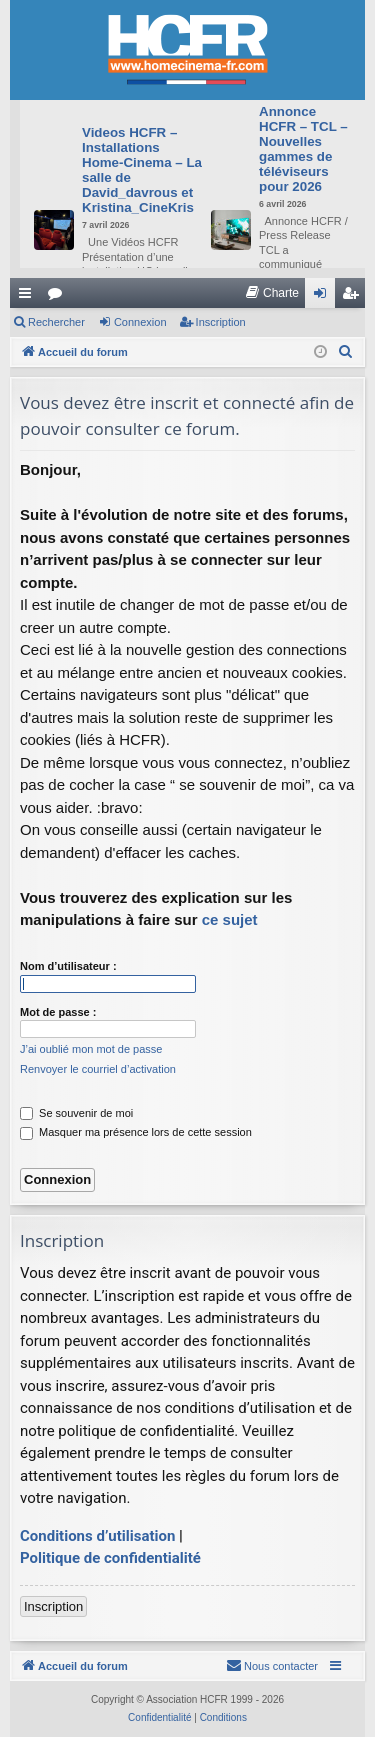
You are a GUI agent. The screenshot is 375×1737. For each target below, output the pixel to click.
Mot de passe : (58, 1012)
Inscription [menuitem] (354, 297)
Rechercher (56, 322)
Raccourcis (29, 297)
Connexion (140, 322)
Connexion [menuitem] (324, 297)
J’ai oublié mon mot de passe (91, 1049)
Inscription (221, 322)
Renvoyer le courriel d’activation (98, 1069)
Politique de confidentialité (110, 1558)
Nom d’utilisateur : (68, 966)
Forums (59, 297)
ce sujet (230, 919)
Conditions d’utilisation (97, 1536)
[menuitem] (272, 293)
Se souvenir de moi (76, 1113)
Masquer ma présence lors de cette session (136, 1132)
